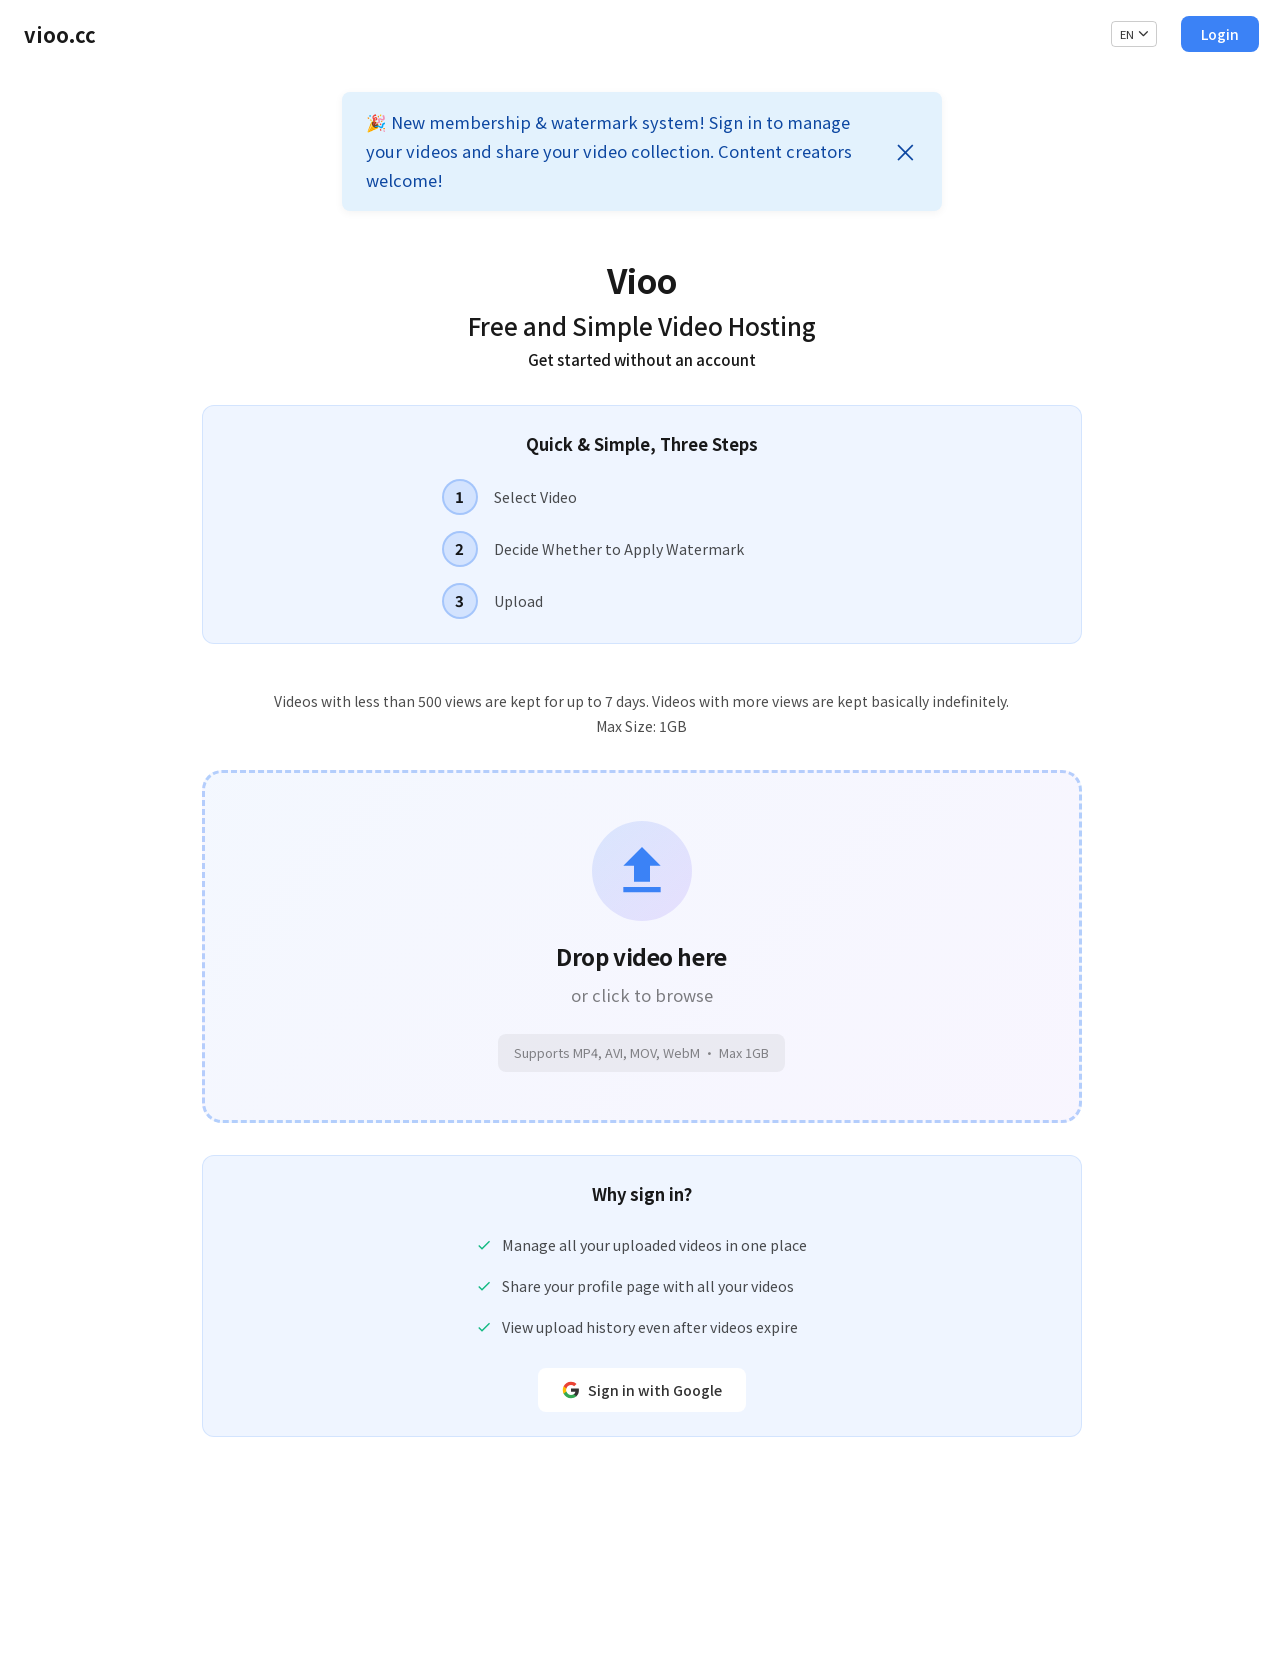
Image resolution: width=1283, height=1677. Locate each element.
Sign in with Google (642, 1390)
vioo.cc (60, 34)
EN (1134, 34)
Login (1220, 34)
